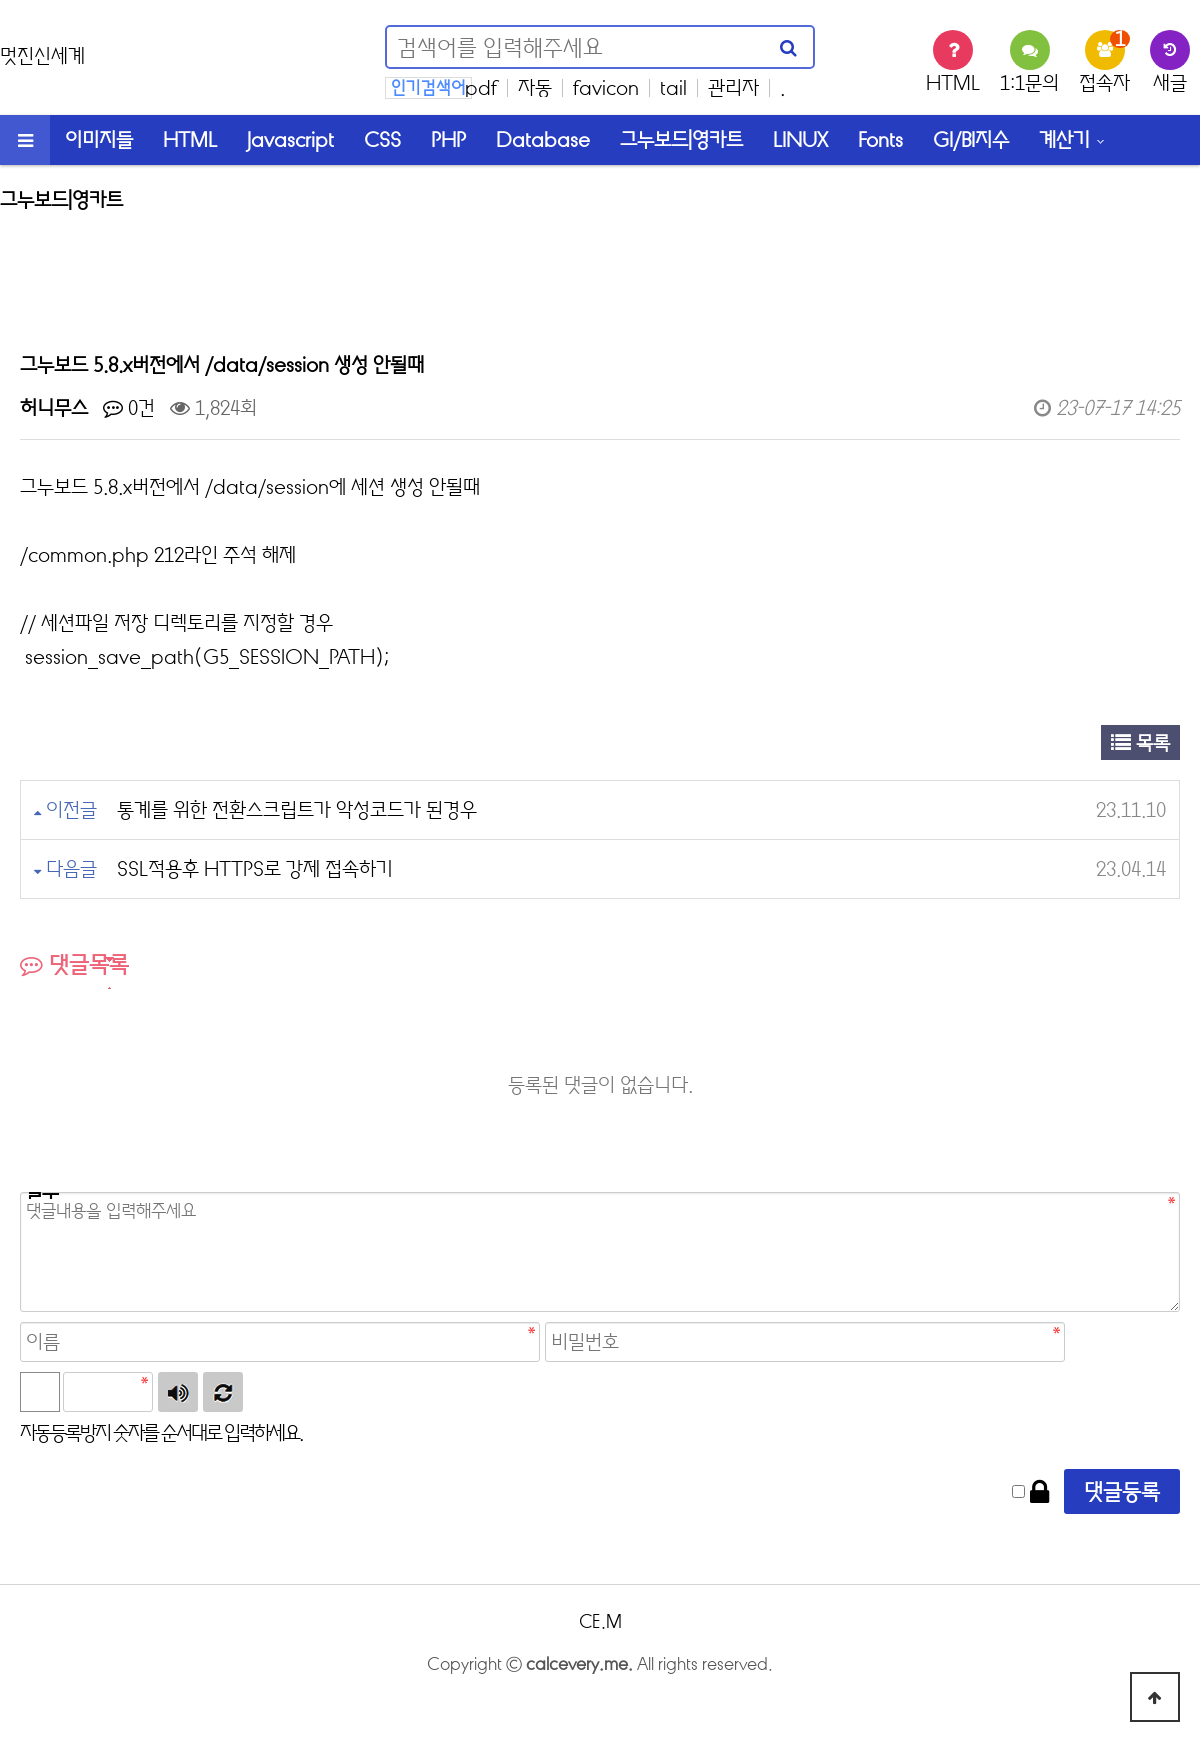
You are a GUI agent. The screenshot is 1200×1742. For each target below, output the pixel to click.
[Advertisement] (600, 270)
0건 (129, 407)
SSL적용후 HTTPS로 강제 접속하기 (255, 868)
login (600, 1695)
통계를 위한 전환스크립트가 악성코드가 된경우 (297, 809)
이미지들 (99, 139)
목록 (1140, 742)
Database (543, 139)
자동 (535, 87)
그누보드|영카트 (681, 139)
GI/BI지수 (971, 139)
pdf (481, 87)
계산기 (1064, 139)
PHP (448, 139)
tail (673, 87)
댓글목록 (74, 964)
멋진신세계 (42, 55)
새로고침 (223, 1392)
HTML (190, 139)
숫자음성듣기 (178, 1392)
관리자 (733, 87)
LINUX (800, 139)
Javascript (290, 139)
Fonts (880, 139)
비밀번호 (39, 1195)
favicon (606, 87)
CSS (382, 139)
